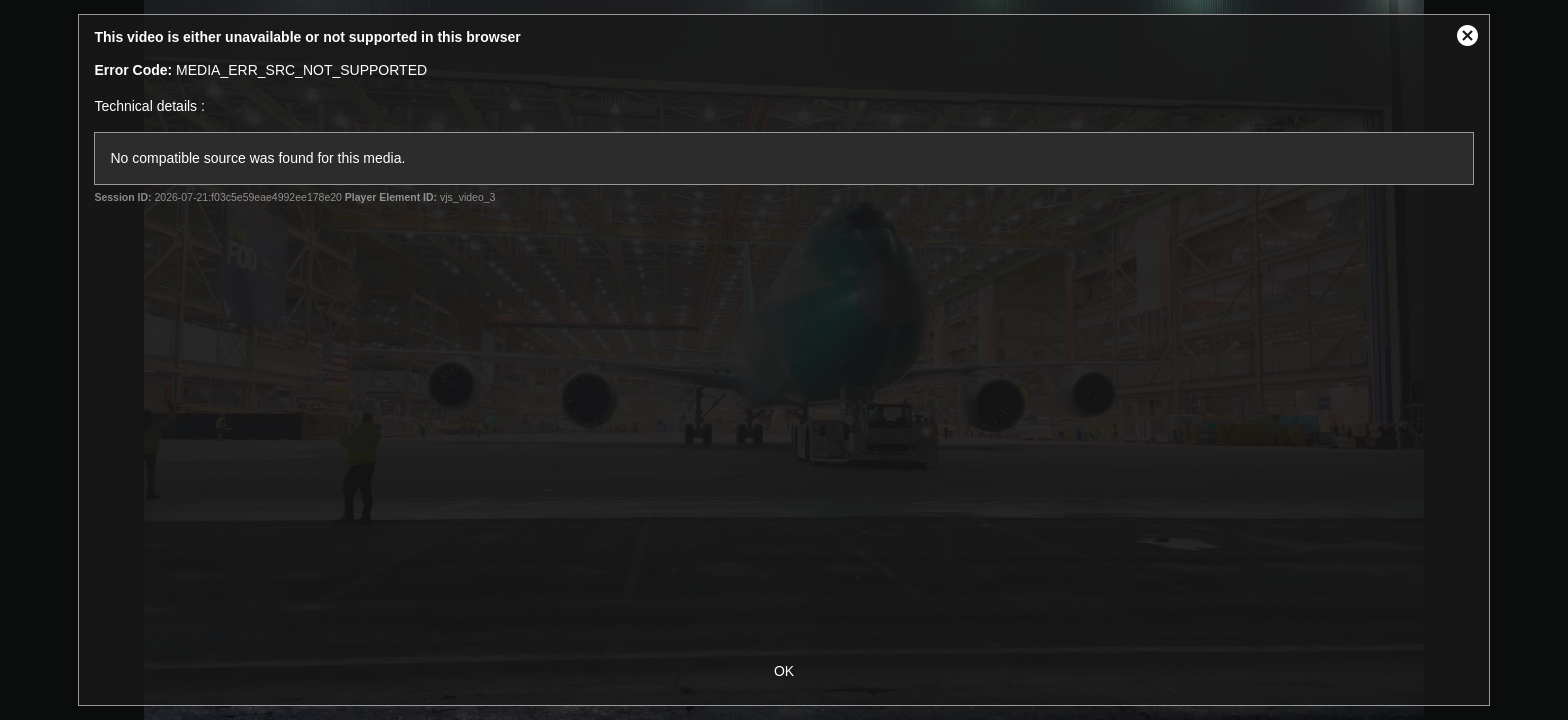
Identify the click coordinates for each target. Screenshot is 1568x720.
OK (784, 671)
